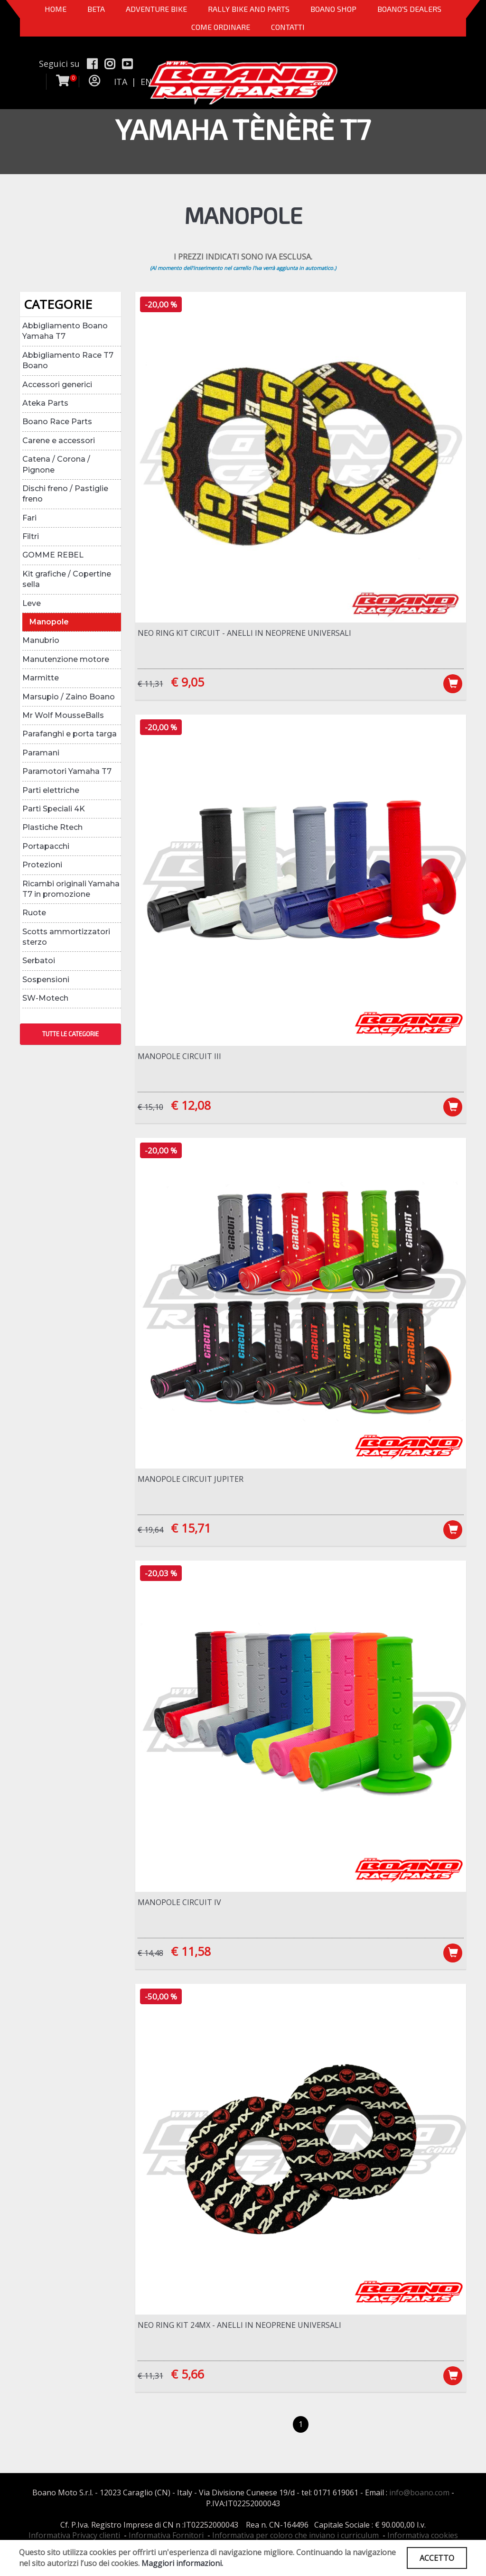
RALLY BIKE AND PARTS (249, 8)
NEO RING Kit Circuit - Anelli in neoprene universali (244, 633)
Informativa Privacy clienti (74, 2535)
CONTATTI (288, 26)
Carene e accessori (58, 440)
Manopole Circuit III (179, 1056)
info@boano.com (419, 2492)
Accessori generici (57, 384)
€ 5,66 (187, 2374)
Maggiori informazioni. (182, 2563)
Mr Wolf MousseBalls (63, 715)
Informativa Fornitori (166, 2535)
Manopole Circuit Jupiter (190, 1479)
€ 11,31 (150, 684)
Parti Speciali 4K (53, 808)
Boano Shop (333, 8)
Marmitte (40, 677)
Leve (31, 603)
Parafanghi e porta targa (69, 733)
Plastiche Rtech (52, 827)
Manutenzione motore (65, 659)
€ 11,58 (191, 1951)
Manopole (49, 621)
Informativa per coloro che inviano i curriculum (295, 2535)
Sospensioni (45, 979)
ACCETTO (437, 2558)
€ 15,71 (191, 1528)
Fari (29, 517)
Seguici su (59, 63)
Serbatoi (38, 960)
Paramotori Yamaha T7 (67, 771)
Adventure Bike (156, 8)
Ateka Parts (45, 403)
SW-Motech (45, 998)
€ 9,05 (187, 682)
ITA (120, 81)
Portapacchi (45, 846)
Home (55, 8)
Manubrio (40, 640)
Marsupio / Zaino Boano (68, 696)
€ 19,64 (150, 1530)
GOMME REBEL (53, 554)
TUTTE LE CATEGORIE (70, 1034)
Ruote (34, 912)
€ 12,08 (191, 1105)
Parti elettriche (50, 790)
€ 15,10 (150, 1107)
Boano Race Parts (57, 421)
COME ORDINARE (220, 26)
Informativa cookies (422, 2535)
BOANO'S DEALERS (409, 8)
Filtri (30, 536)
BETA (96, 8)
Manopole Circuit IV (179, 1902)
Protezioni (42, 864)
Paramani (40, 752)
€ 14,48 (150, 1953)
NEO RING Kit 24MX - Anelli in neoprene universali (239, 2325)
